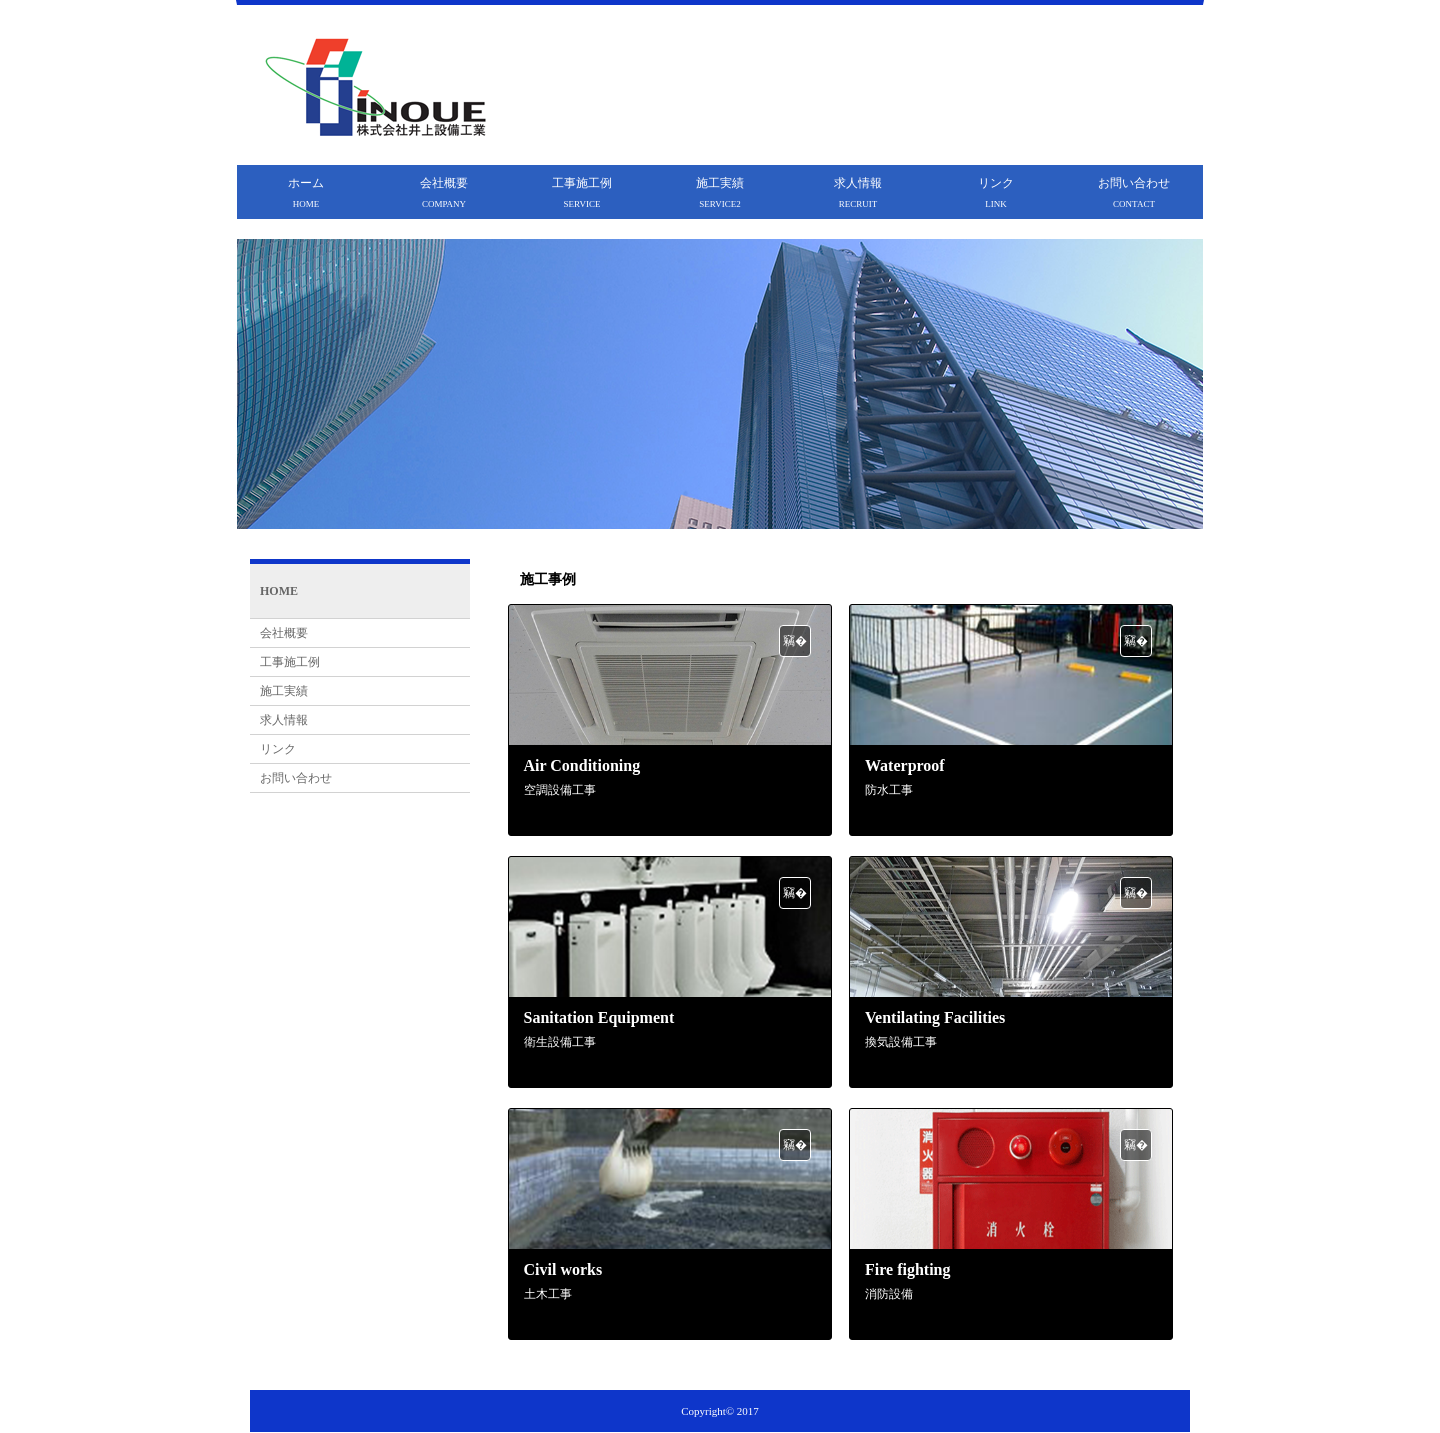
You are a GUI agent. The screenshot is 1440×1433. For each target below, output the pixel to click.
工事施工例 (582, 192)
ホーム (306, 192)
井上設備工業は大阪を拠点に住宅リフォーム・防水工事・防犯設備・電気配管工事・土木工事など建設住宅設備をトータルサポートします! (922, 44)
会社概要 (444, 192)
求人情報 (858, 192)
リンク (996, 192)
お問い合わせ (1134, 192)
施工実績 (720, 192)
